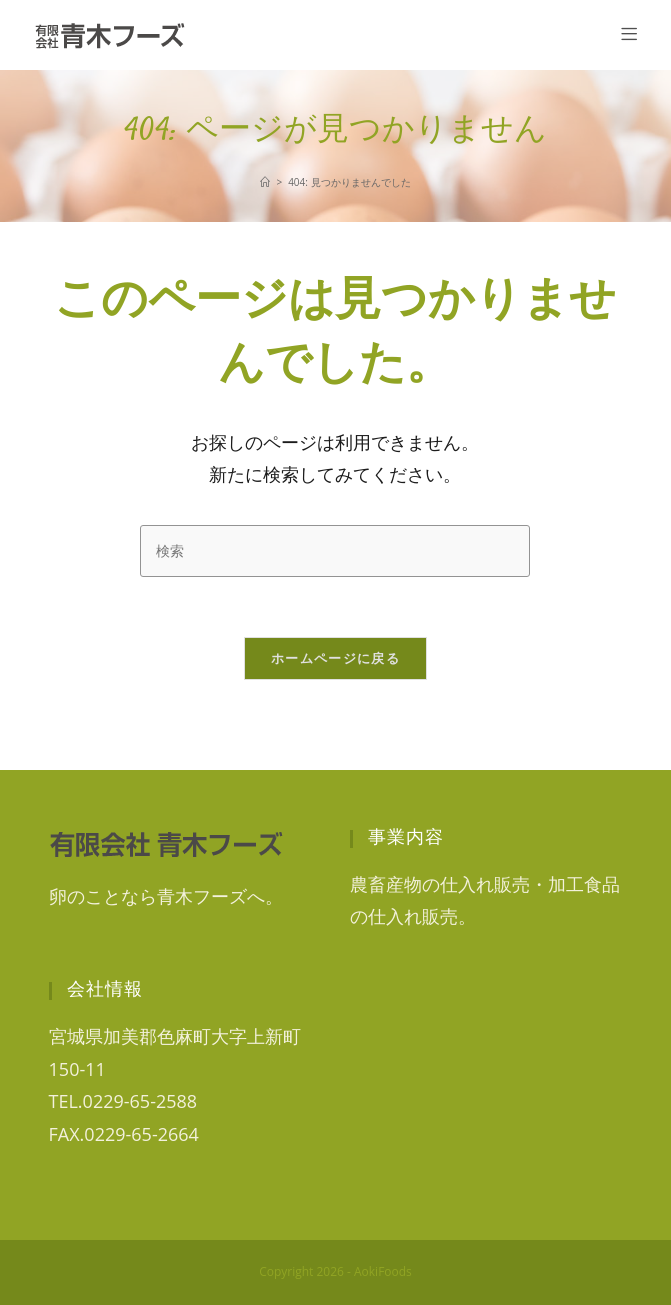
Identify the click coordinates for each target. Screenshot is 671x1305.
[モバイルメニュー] (629, 35)
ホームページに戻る (335, 658)
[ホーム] (265, 182)
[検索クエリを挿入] (335, 550)
